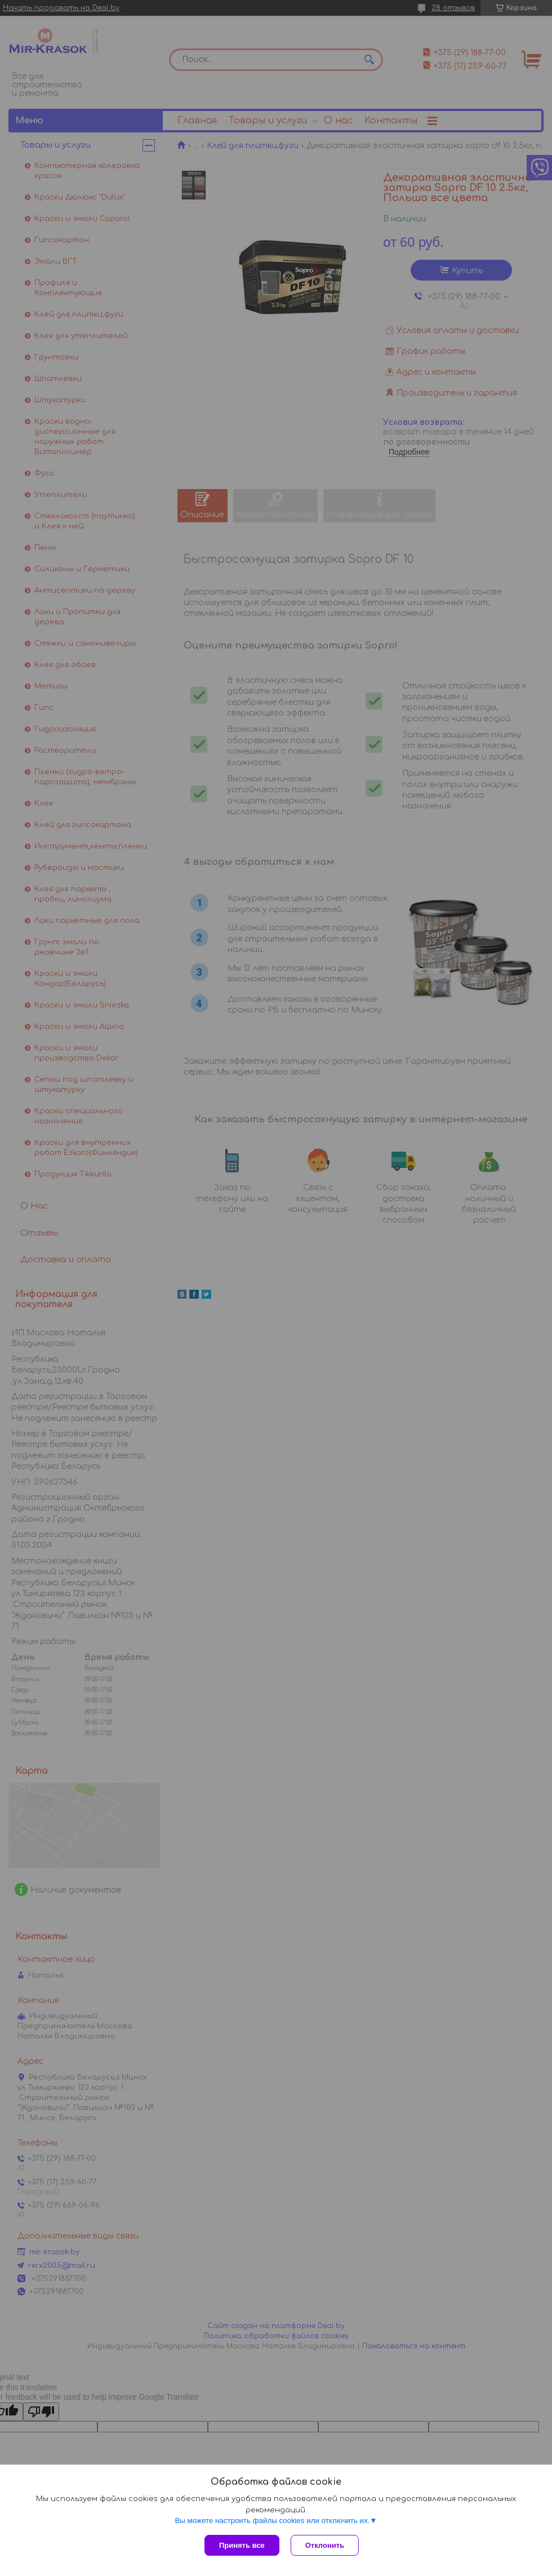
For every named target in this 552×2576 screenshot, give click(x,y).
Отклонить (324, 2545)
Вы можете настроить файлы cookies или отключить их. (272, 2520)
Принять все (242, 2545)
